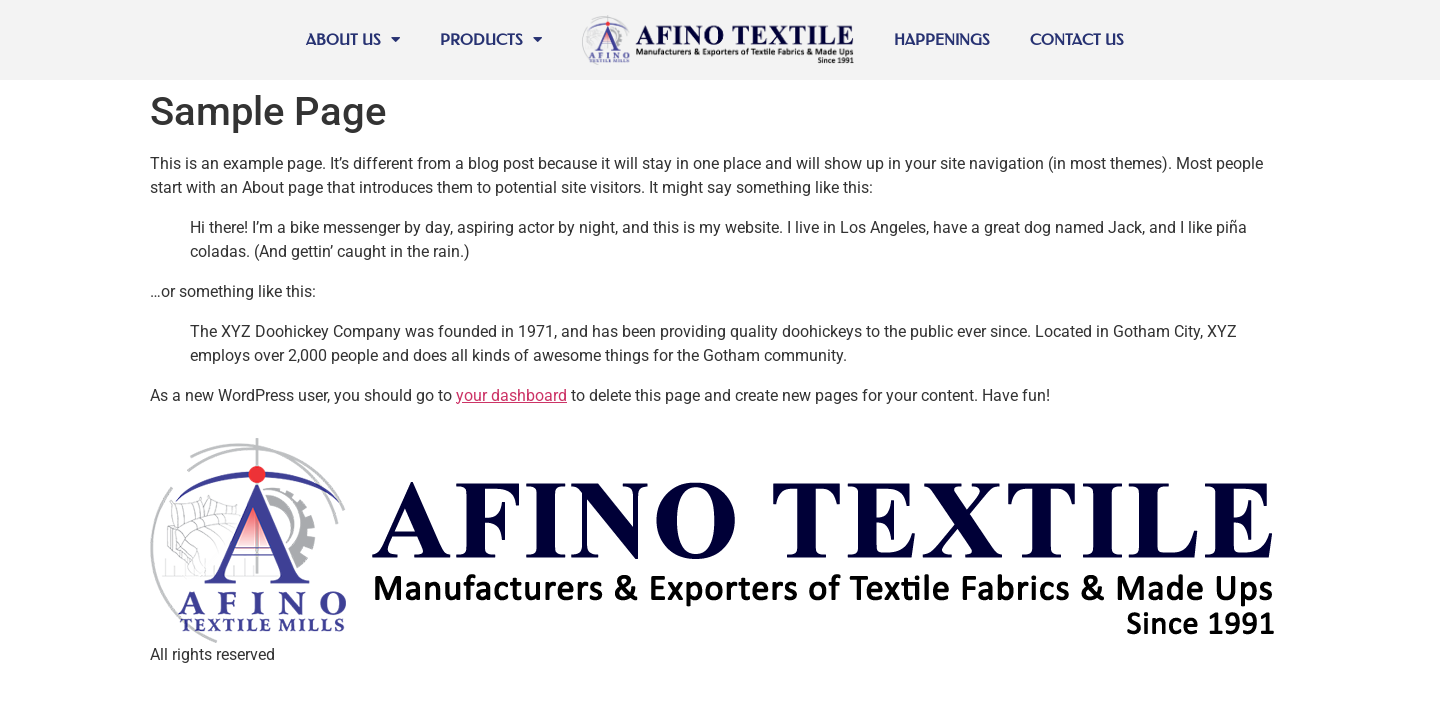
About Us (353, 39)
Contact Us (1077, 39)
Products (491, 39)
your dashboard (511, 395)
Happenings (942, 39)
